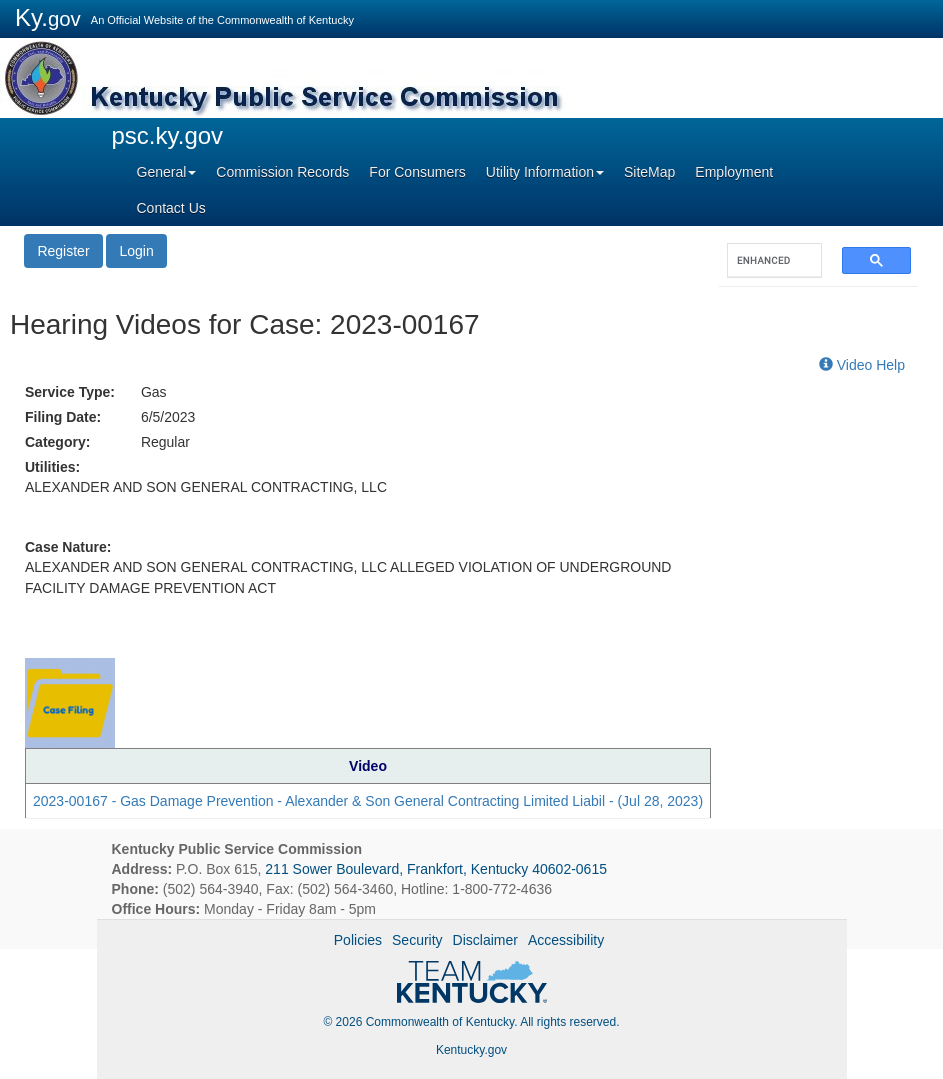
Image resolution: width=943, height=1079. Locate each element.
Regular (165, 442)
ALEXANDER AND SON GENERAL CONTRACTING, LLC (206, 487)
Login (136, 251)
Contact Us (171, 208)
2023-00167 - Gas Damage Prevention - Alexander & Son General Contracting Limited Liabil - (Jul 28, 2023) (368, 801)
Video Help (862, 365)
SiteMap (649, 172)
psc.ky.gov (168, 135)
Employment (734, 172)
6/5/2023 (168, 417)
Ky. (48, 17)
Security (417, 940)
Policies (358, 940)
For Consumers (417, 172)
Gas (154, 392)
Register (63, 251)
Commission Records (282, 172)
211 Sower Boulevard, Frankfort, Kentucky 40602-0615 (436, 869)
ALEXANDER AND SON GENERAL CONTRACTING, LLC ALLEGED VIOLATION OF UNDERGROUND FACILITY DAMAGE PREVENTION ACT (348, 577)
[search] (764, 260)
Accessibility (566, 940)
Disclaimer (485, 940)
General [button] (167, 172)
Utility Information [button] (545, 172)
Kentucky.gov (471, 1050)
